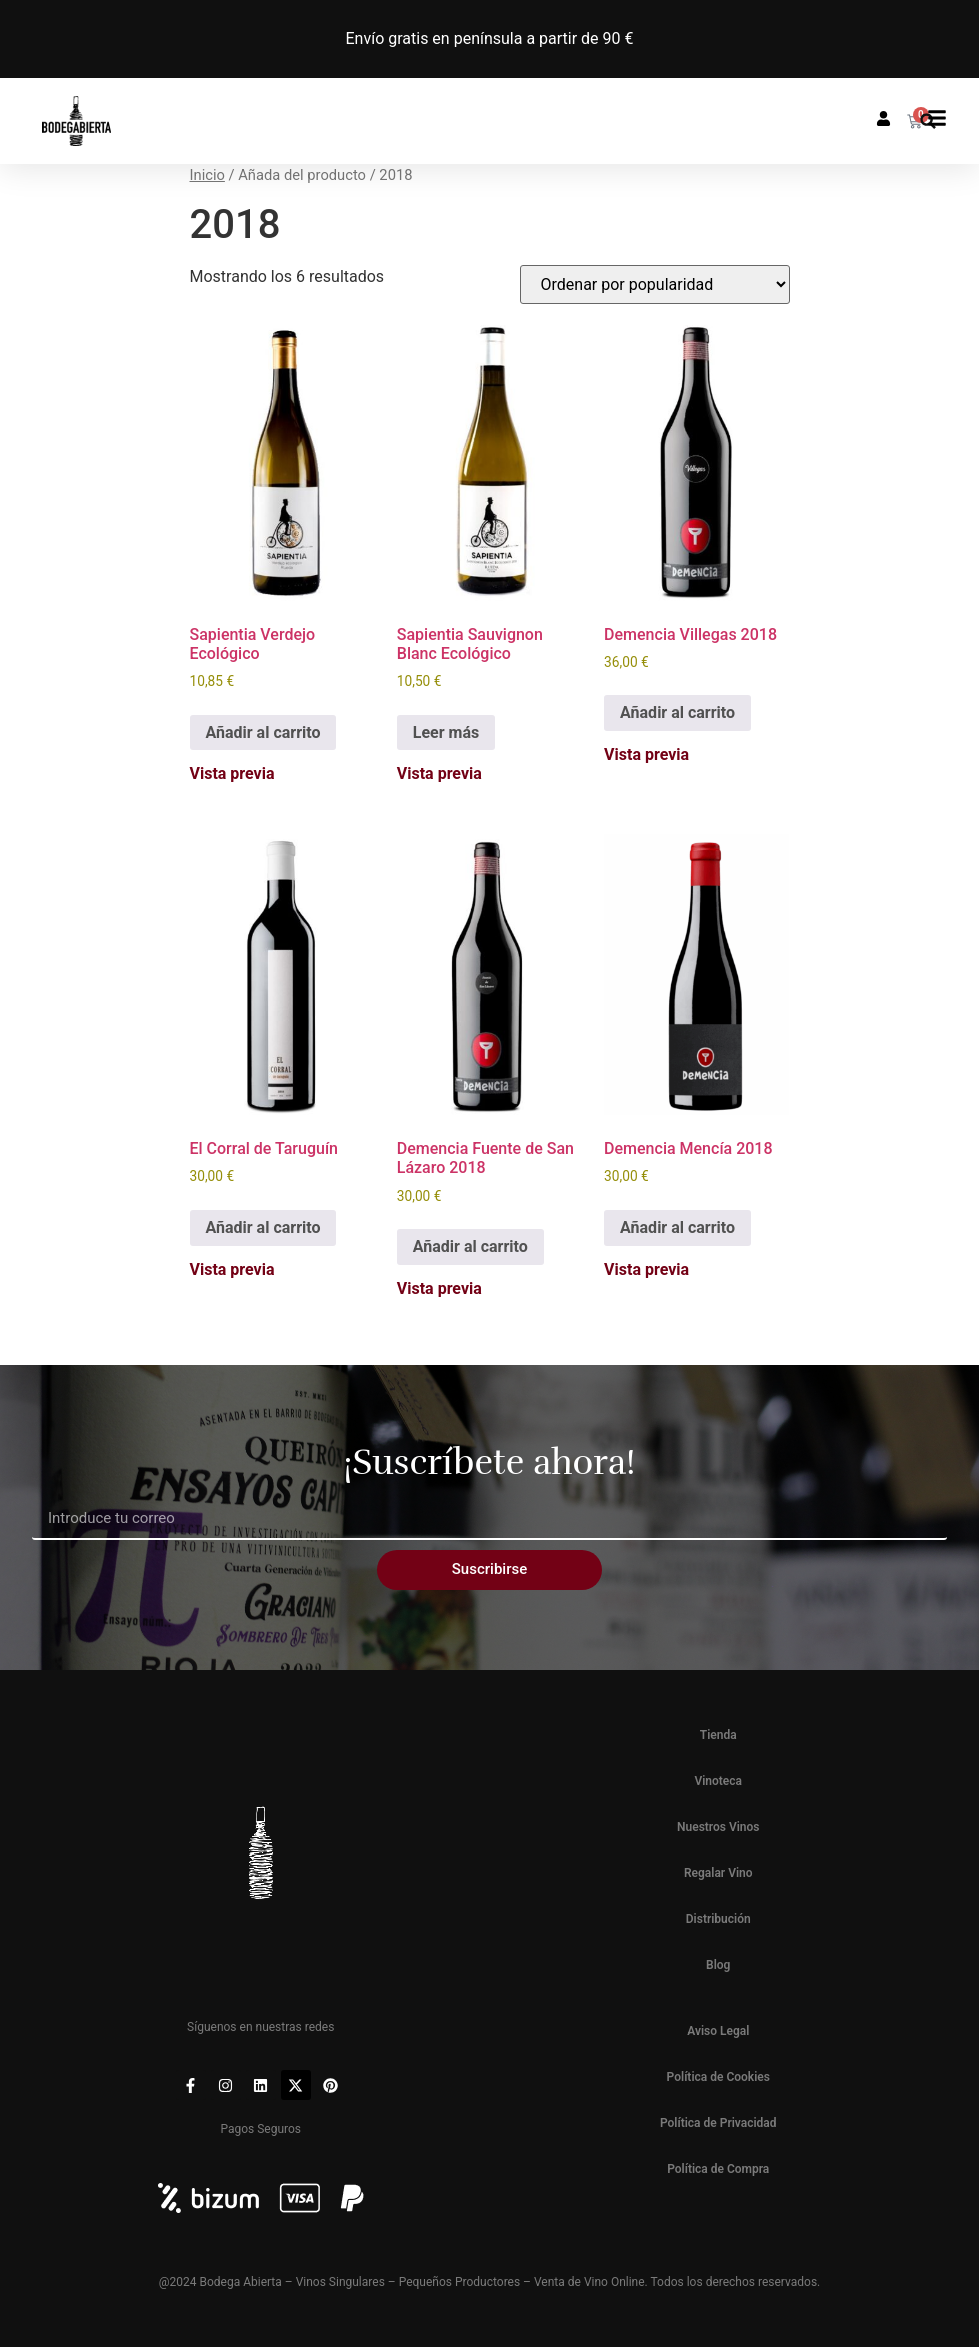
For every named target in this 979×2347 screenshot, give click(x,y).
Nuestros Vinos (718, 1827)
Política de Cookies (718, 2077)
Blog (718, 1965)
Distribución (718, 1919)
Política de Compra (718, 2169)
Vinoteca (718, 1781)
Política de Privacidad (718, 2123)
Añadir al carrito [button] (263, 732)
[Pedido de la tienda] (655, 284)
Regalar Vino (718, 1873)
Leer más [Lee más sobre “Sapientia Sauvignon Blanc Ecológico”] (446, 732)
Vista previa (232, 774)
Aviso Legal (718, 2031)
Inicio (207, 175)
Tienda (718, 1735)
